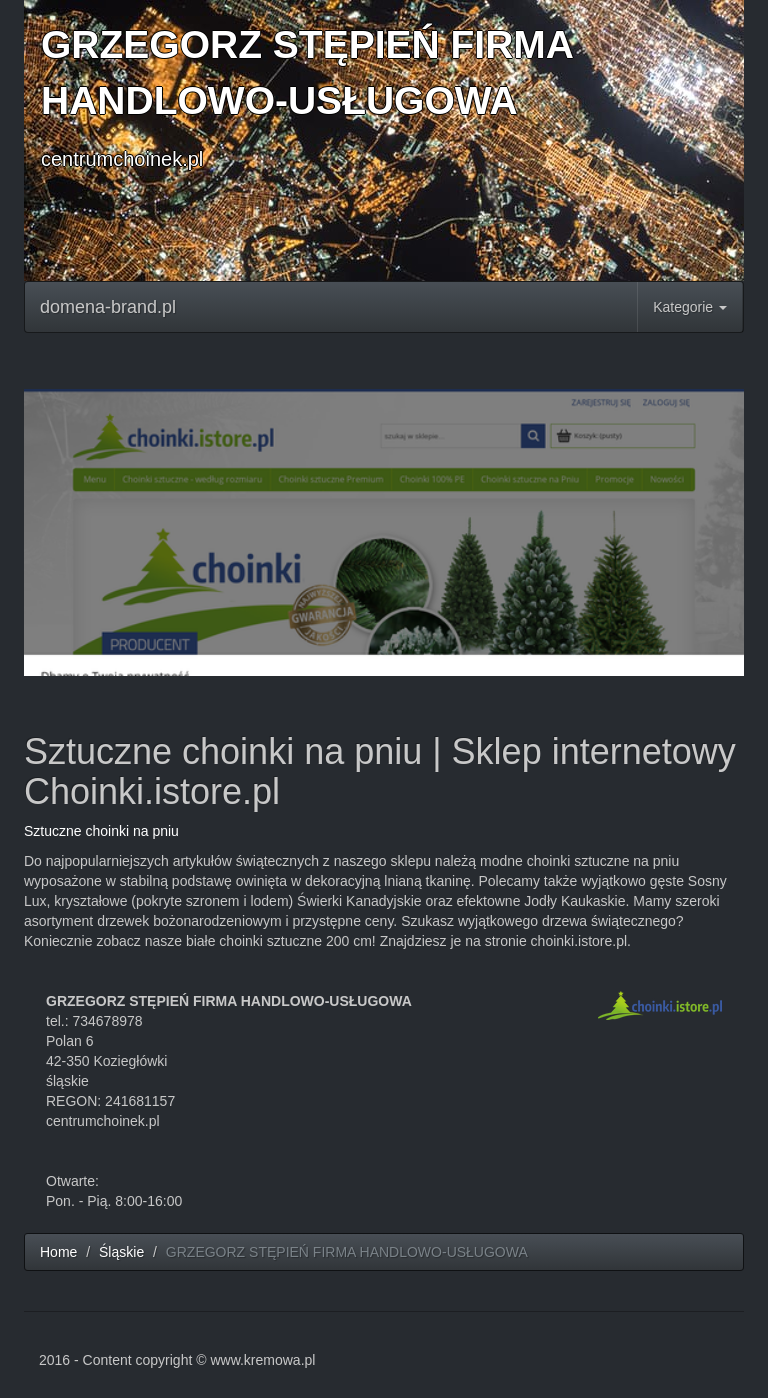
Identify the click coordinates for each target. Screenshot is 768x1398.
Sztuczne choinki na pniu (101, 831)
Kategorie (690, 307)
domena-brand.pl (108, 307)
